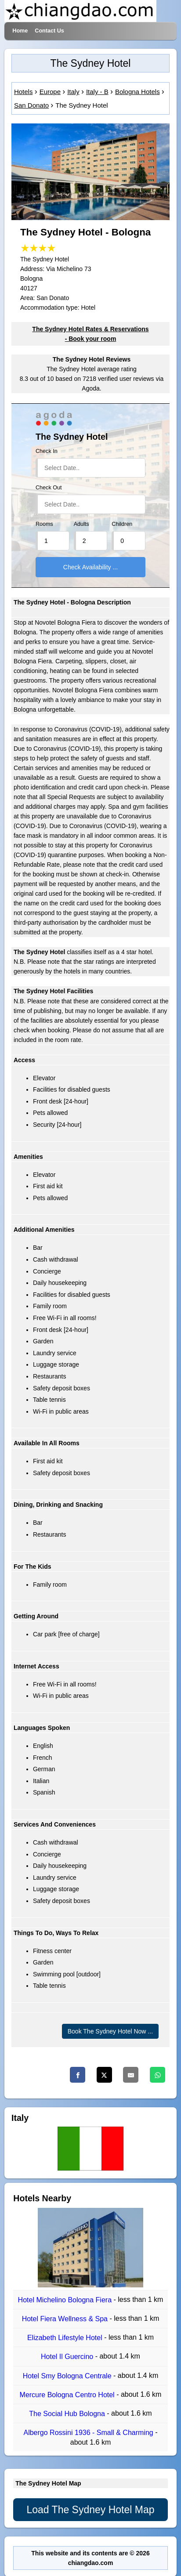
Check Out (49, 488)
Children (122, 524)
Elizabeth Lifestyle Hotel (65, 2337)
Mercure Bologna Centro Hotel (68, 2395)
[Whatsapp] (157, 2075)
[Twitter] (104, 2075)
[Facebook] (77, 2075)
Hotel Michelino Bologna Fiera (66, 2300)
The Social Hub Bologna (68, 2413)
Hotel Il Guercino (68, 2357)
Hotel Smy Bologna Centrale (68, 2376)
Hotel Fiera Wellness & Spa (66, 2319)
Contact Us (49, 31)
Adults (81, 524)
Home (20, 31)
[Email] (130, 2075)
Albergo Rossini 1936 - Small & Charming (89, 2433)
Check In (47, 451)
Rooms (44, 524)
